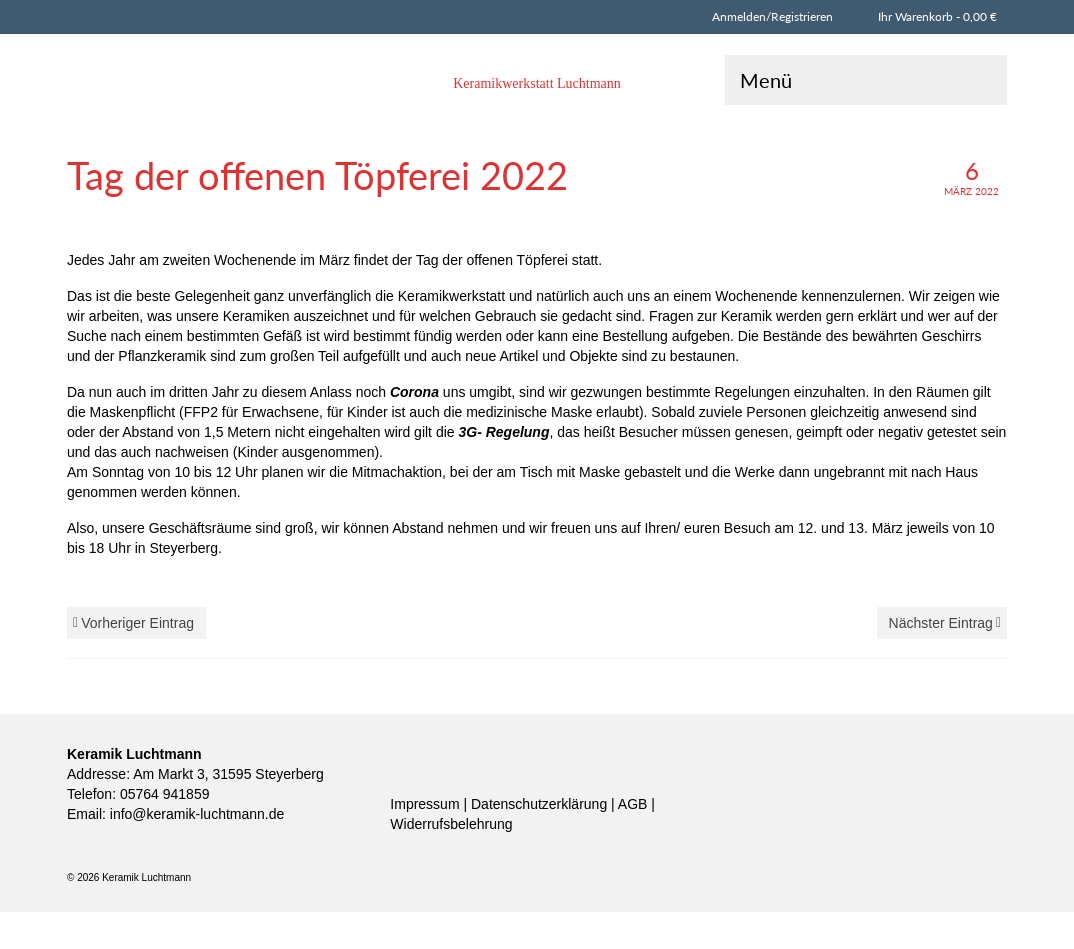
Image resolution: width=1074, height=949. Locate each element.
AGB (634, 804)
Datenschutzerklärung (541, 804)
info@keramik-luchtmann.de (195, 814)
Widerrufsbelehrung (451, 824)
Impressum (426, 804)
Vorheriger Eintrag (137, 623)
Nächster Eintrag (941, 623)
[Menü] (866, 80)
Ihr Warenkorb (935, 16)
